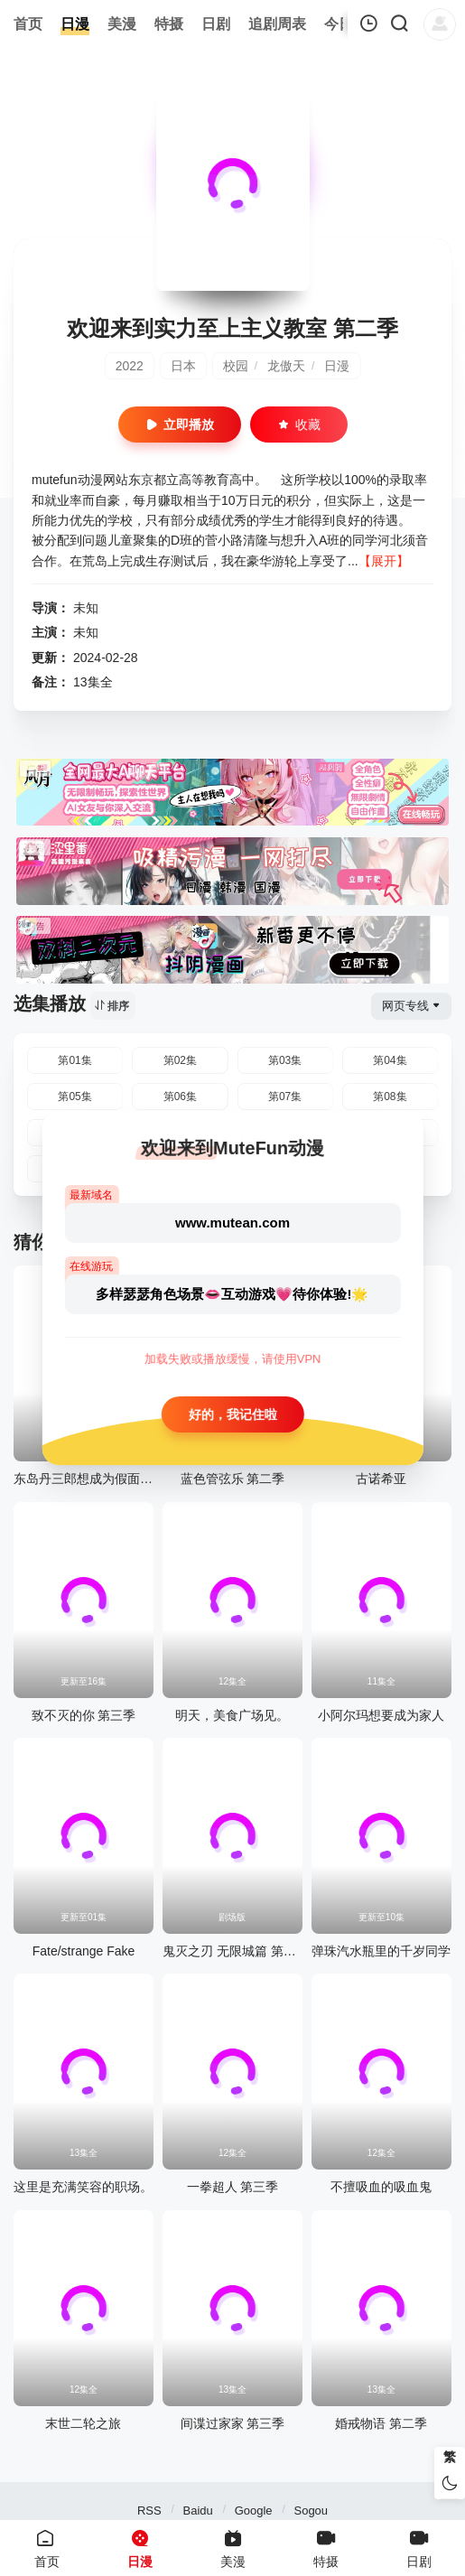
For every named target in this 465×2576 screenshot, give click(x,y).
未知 (85, 608)
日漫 (336, 366)
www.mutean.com (232, 1222)
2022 (130, 366)
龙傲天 (286, 366)
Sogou (310, 2510)
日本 (183, 366)
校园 (235, 366)
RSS (149, 2510)
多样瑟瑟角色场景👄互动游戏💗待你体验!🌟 (232, 1294)
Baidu (198, 2510)
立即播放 (179, 424)
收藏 (299, 424)
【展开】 (383, 561)
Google (254, 2510)
